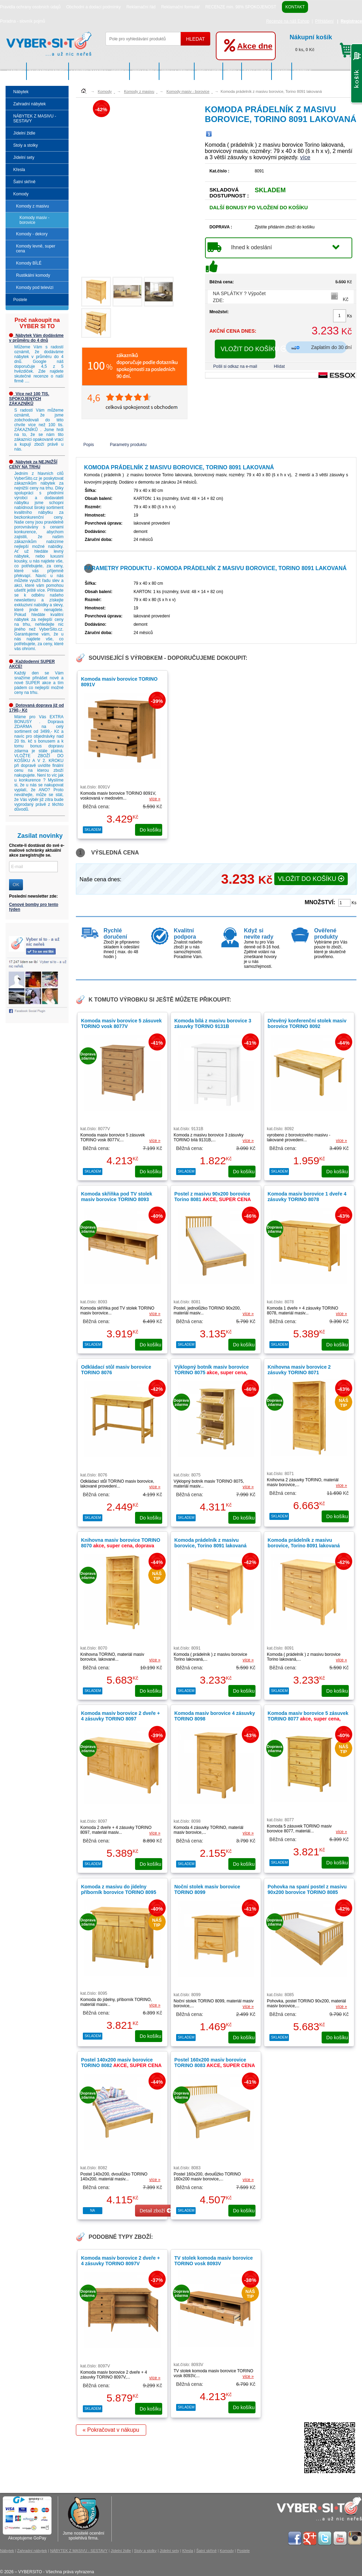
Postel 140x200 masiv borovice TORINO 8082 (121, 2062)
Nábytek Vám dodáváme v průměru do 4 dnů (36, 338)
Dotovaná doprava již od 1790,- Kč (36, 708)
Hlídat (279, 366)
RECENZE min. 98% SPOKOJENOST (240, 7)
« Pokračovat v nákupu (110, 2430)
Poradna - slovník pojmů (22, 21)
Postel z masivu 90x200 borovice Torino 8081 (212, 1196)
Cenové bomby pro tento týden (33, 907)
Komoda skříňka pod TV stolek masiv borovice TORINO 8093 (116, 1196)
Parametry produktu (128, 444)
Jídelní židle (145, 71)
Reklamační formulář (180, 7)
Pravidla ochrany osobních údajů (30, 7)
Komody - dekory (32, 234)
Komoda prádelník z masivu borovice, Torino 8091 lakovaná (210, 1542)
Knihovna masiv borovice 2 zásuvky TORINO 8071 (299, 1369)
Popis (89, 444)
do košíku (151, 830)
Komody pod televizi (34, 287)
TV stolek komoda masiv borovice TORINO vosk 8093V (213, 2260)
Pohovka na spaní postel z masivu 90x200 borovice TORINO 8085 (307, 1892)
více (305, 157)
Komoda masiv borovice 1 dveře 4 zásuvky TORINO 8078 (307, 1196)
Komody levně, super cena (35, 248)
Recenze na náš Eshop (287, 21)
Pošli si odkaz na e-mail (235, 366)
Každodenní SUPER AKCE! (32, 664)
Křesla (232, 71)
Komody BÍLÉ (28, 263)
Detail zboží (156, 2210)
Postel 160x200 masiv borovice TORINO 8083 (214, 2062)
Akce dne (254, 45)
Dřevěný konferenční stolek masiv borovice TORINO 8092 (307, 1023)
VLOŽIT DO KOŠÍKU (248, 349)
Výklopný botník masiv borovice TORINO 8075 (211, 1372)
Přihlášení (324, 21)
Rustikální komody (33, 275)
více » (154, 798)
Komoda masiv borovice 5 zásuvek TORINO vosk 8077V (121, 1023)
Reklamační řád (141, 7)
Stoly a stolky (176, 71)
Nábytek (16, 71)
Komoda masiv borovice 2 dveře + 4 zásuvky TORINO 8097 (120, 1716)
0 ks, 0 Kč (323, 42)
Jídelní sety (209, 71)
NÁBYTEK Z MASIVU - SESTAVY (99, 71)
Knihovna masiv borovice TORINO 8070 (120, 1545)
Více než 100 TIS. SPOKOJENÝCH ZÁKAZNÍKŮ (29, 398)
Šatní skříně (257, 71)
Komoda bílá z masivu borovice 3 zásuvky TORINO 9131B (212, 1023)
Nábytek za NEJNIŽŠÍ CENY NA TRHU (33, 464)
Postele (303, 71)
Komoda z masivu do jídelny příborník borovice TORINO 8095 (120, 1892)
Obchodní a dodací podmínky (93, 7)
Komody (282, 71)
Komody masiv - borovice (34, 220)
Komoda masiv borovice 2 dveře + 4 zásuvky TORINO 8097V (120, 2260)
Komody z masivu (32, 206)
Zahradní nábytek (48, 71)
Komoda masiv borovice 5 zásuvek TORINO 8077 (308, 1718)
